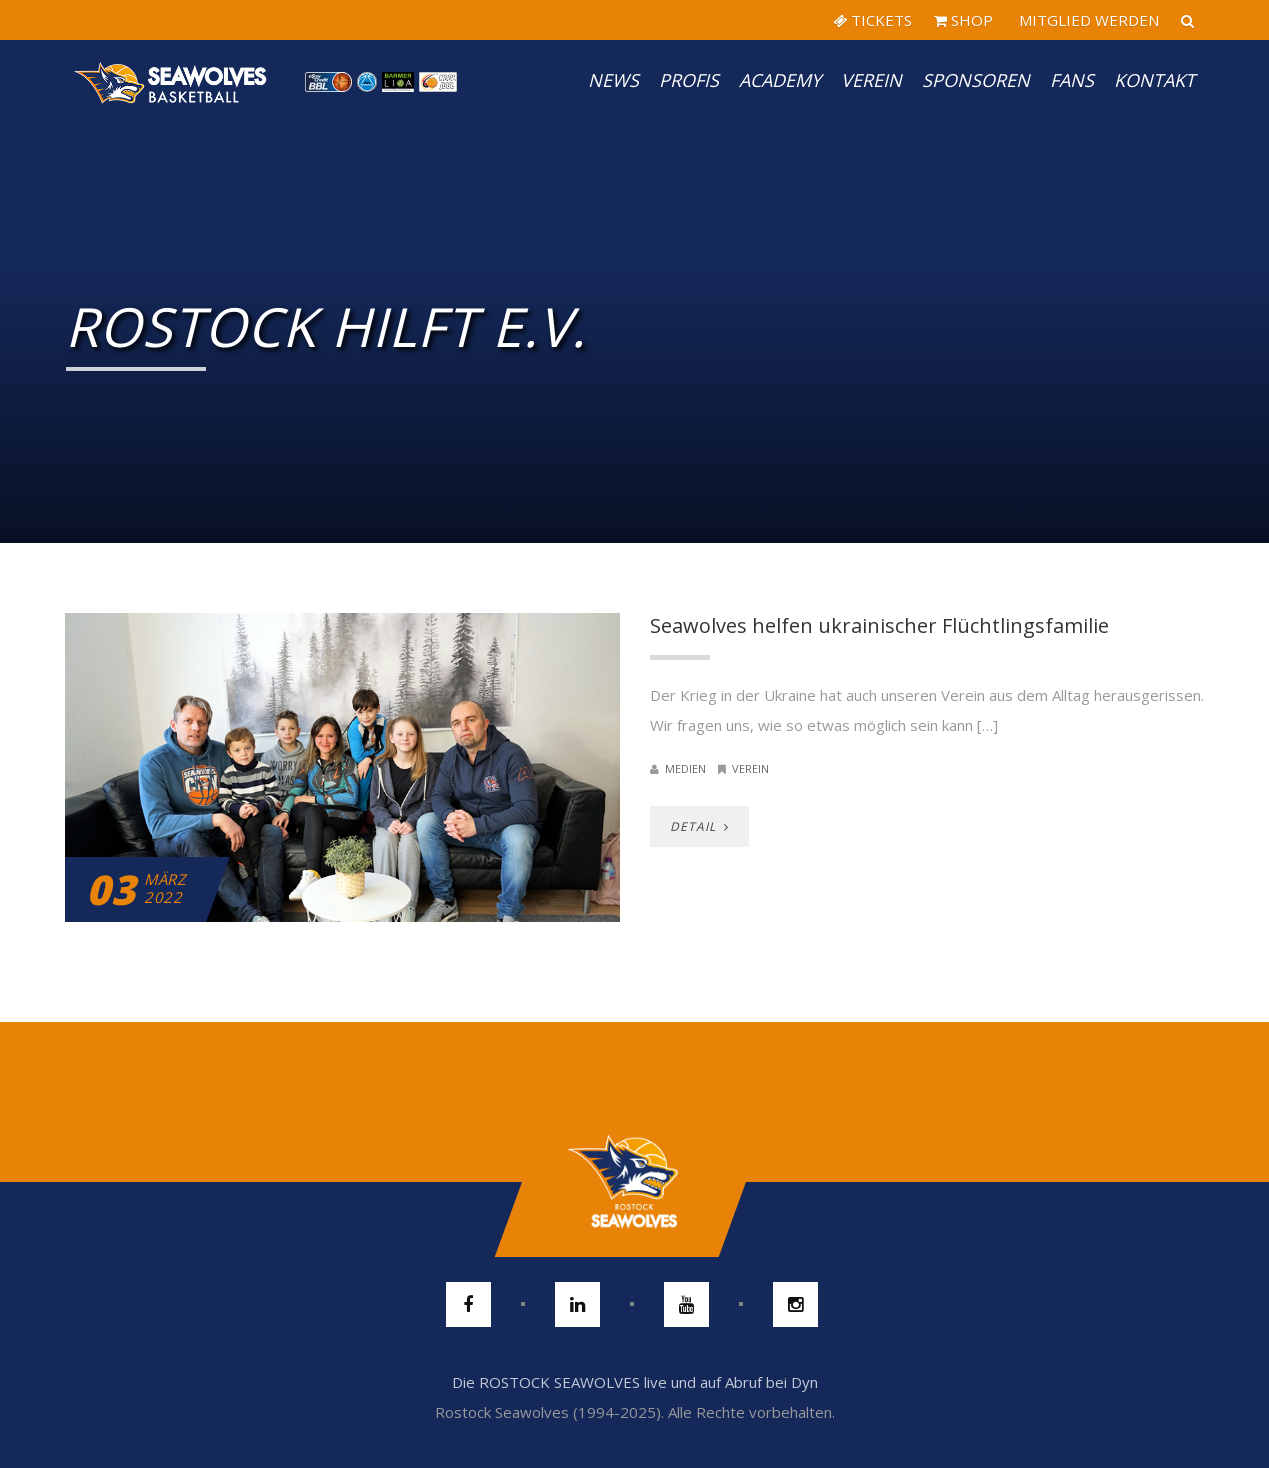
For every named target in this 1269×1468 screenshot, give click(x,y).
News (613, 80)
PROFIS (689, 80)
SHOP (963, 20)
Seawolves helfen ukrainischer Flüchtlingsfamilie (879, 625)
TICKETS (872, 20)
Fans (1072, 80)
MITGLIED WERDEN (1087, 20)
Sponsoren (976, 80)
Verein (871, 80)
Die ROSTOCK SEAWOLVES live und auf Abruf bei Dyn (635, 1382)
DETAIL (699, 826)
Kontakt (1154, 80)
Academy (780, 80)
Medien (685, 768)
